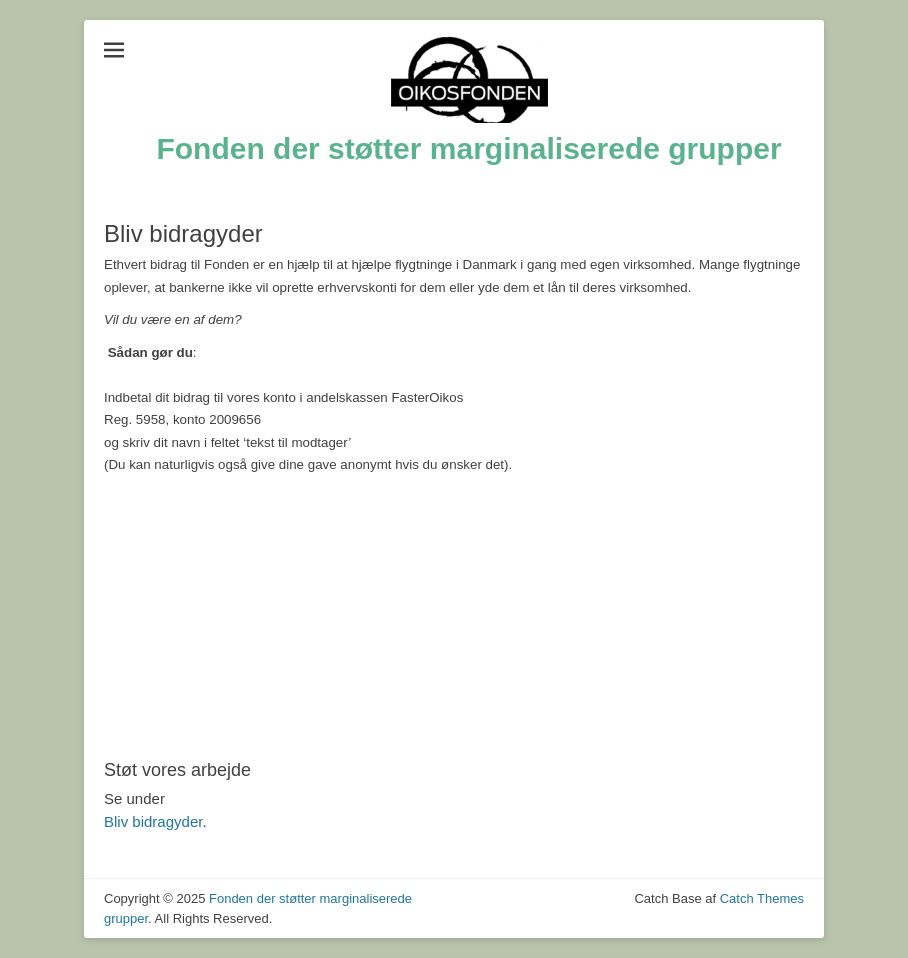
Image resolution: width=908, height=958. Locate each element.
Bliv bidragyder (153, 821)
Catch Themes (762, 898)
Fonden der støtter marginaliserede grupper (468, 148)
